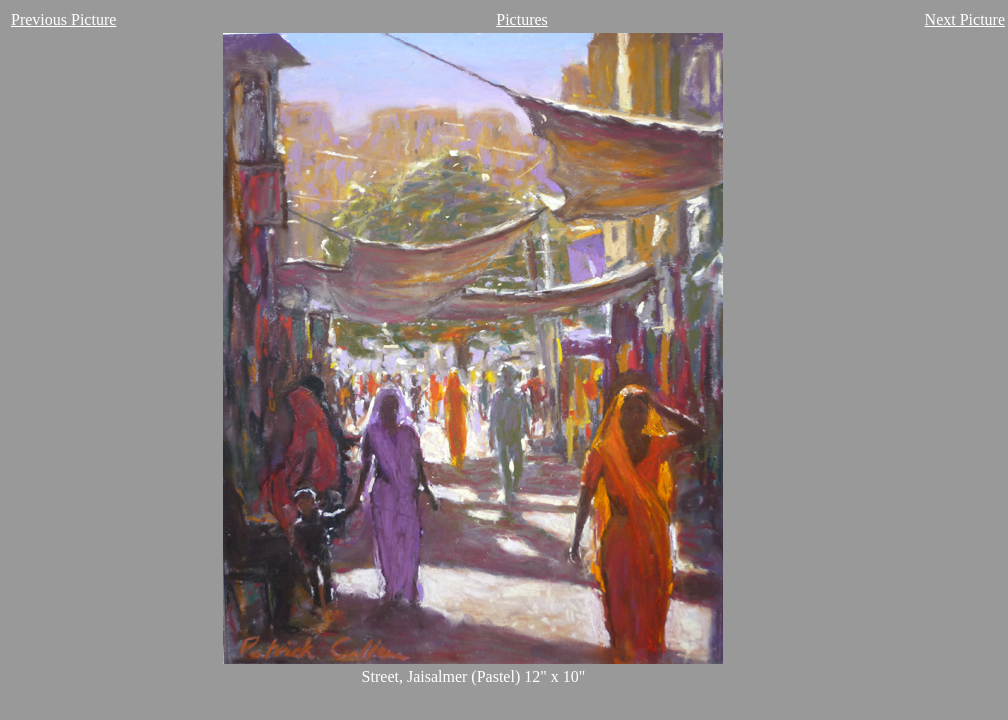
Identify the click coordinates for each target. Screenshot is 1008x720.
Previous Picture (63, 19)
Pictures (522, 19)
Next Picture (965, 19)
